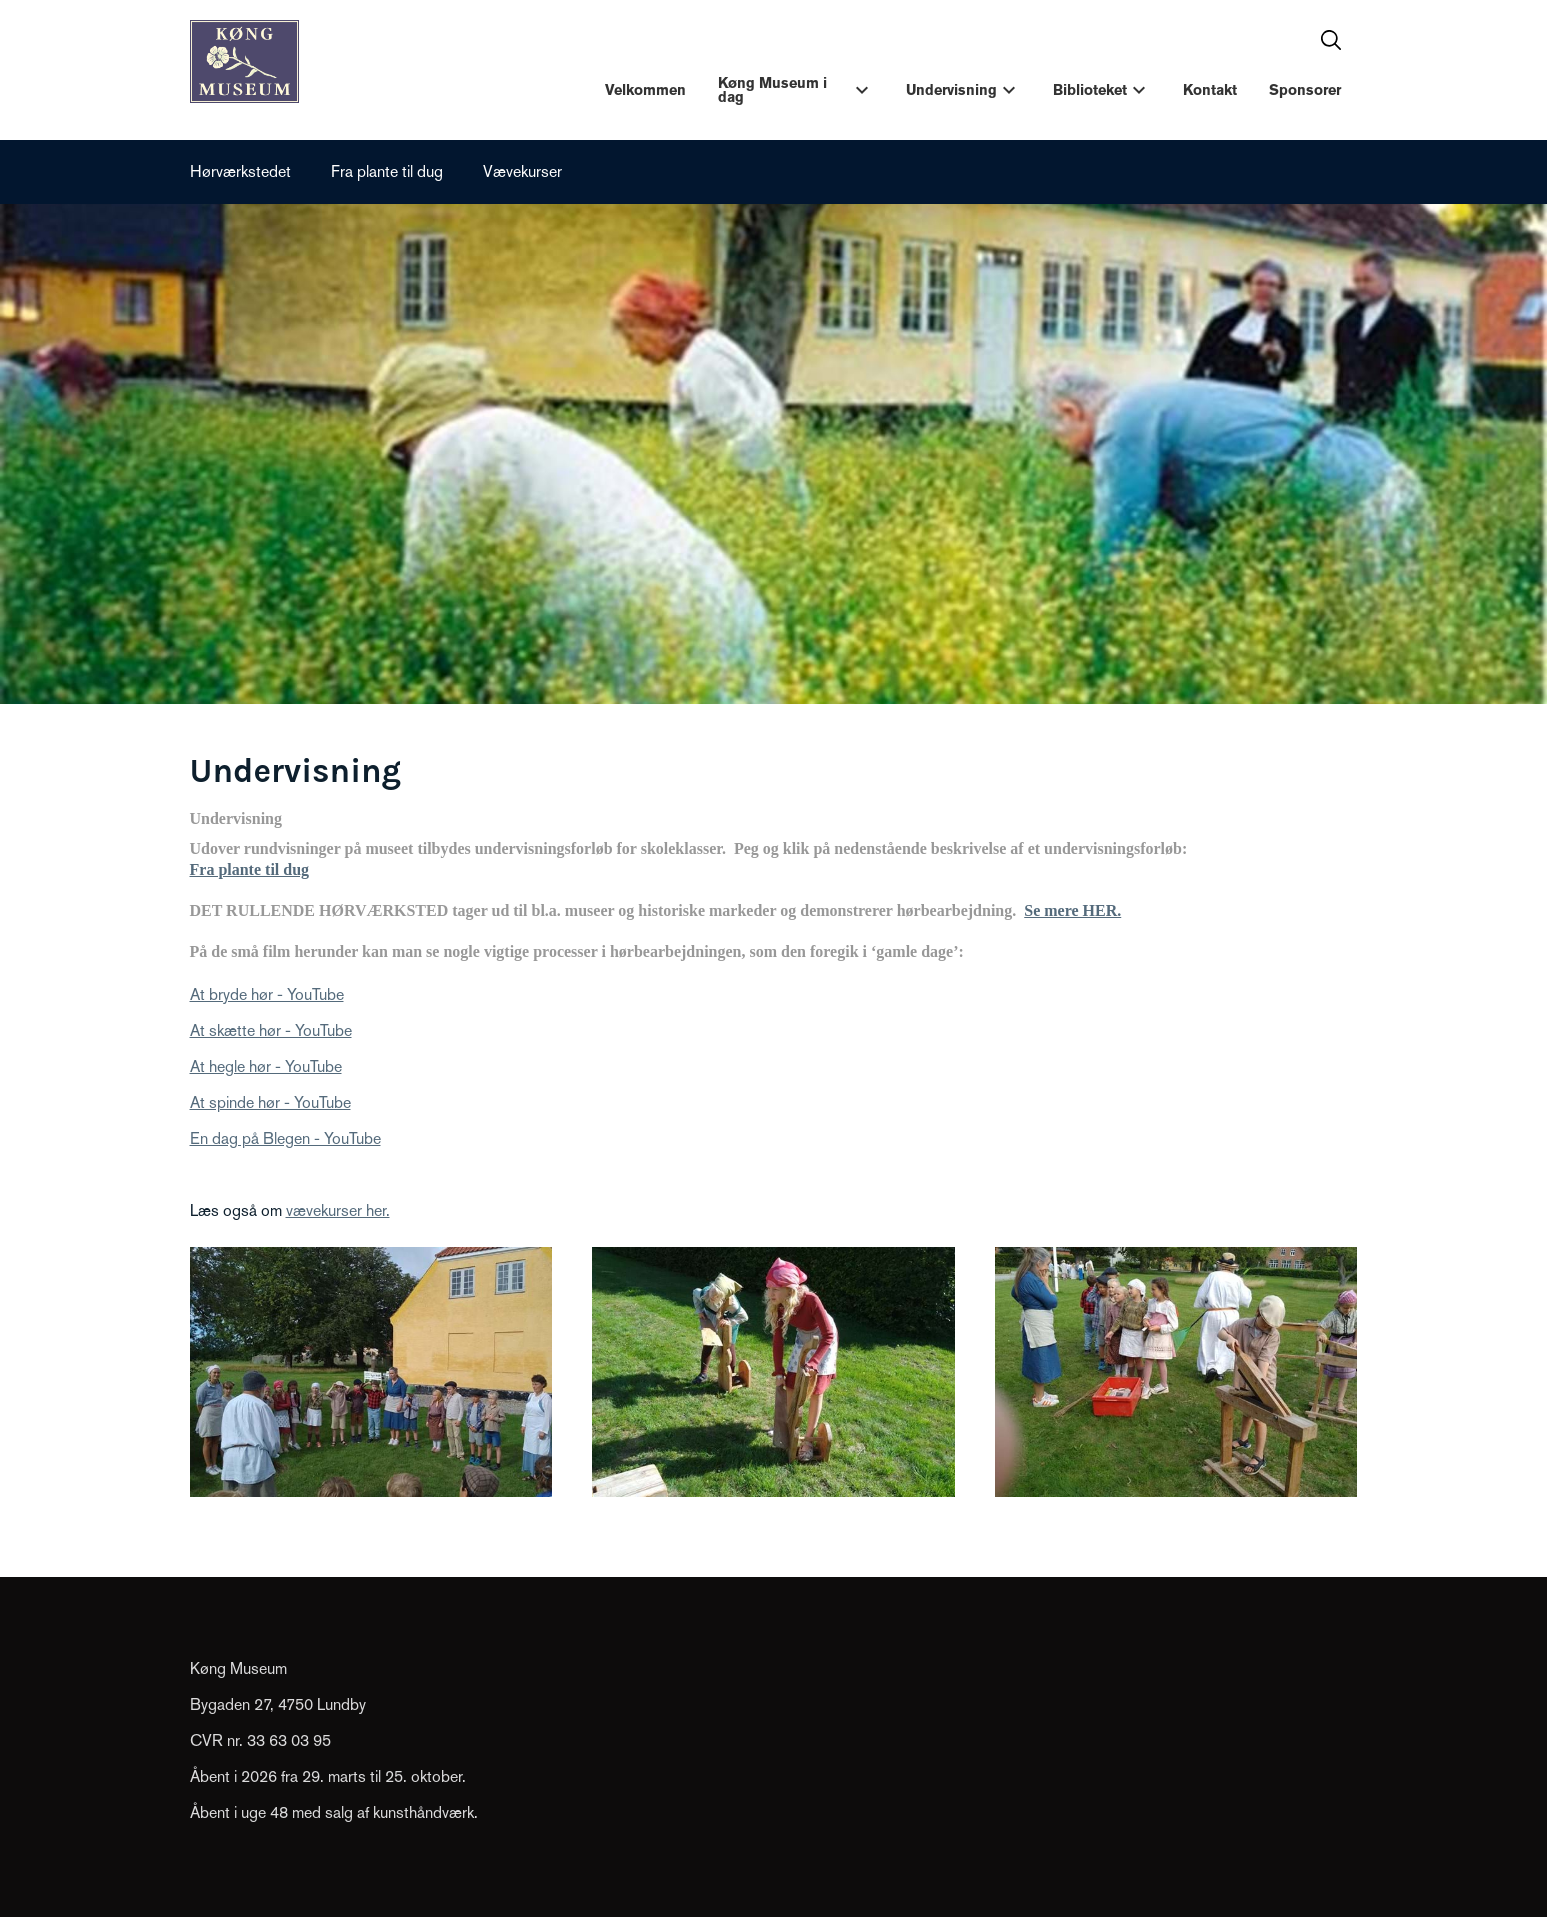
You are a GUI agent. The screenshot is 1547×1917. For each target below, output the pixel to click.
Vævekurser (522, 171)
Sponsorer (1305, 90)
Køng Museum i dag (772, 90)
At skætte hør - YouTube (271, 1030)
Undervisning (951, 90)
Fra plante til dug (387, 171)
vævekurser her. (338, 1210)
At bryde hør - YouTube (267, 994)
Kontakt (1210, 90)
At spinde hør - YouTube (270, 1102)
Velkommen (645, 90)
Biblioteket (1090, 90)
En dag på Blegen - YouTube (285, 1138)
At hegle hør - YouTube (266, 1066)
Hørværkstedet (240, 171)
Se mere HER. (1072, 910)
